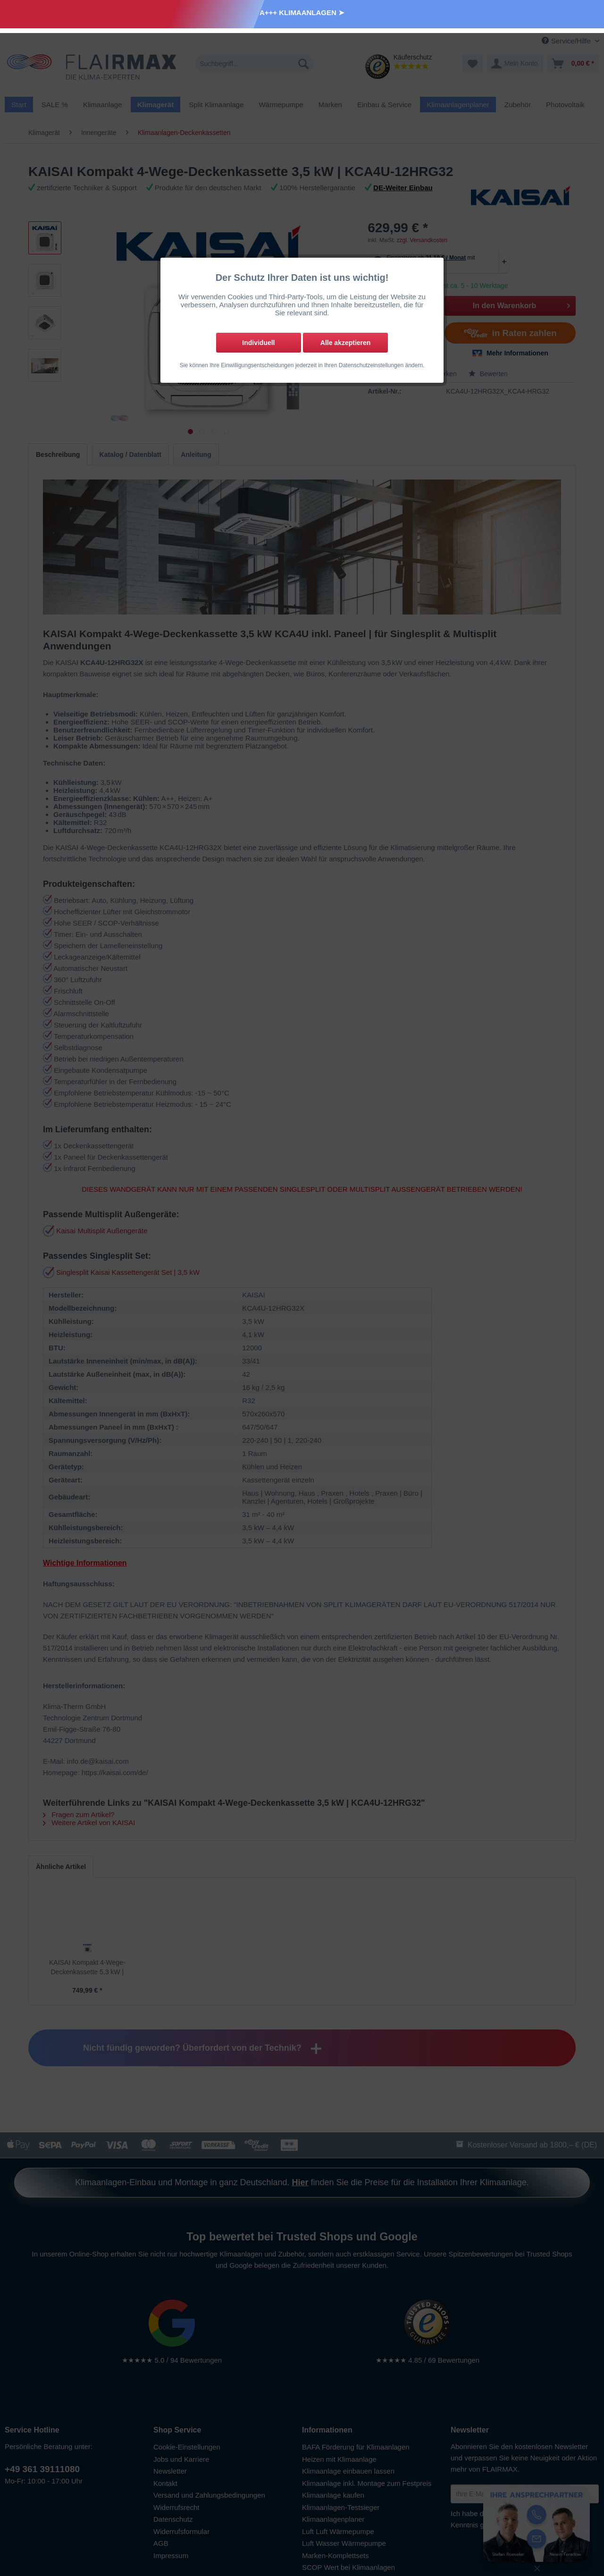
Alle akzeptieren (345, 342)
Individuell (258, 342)
